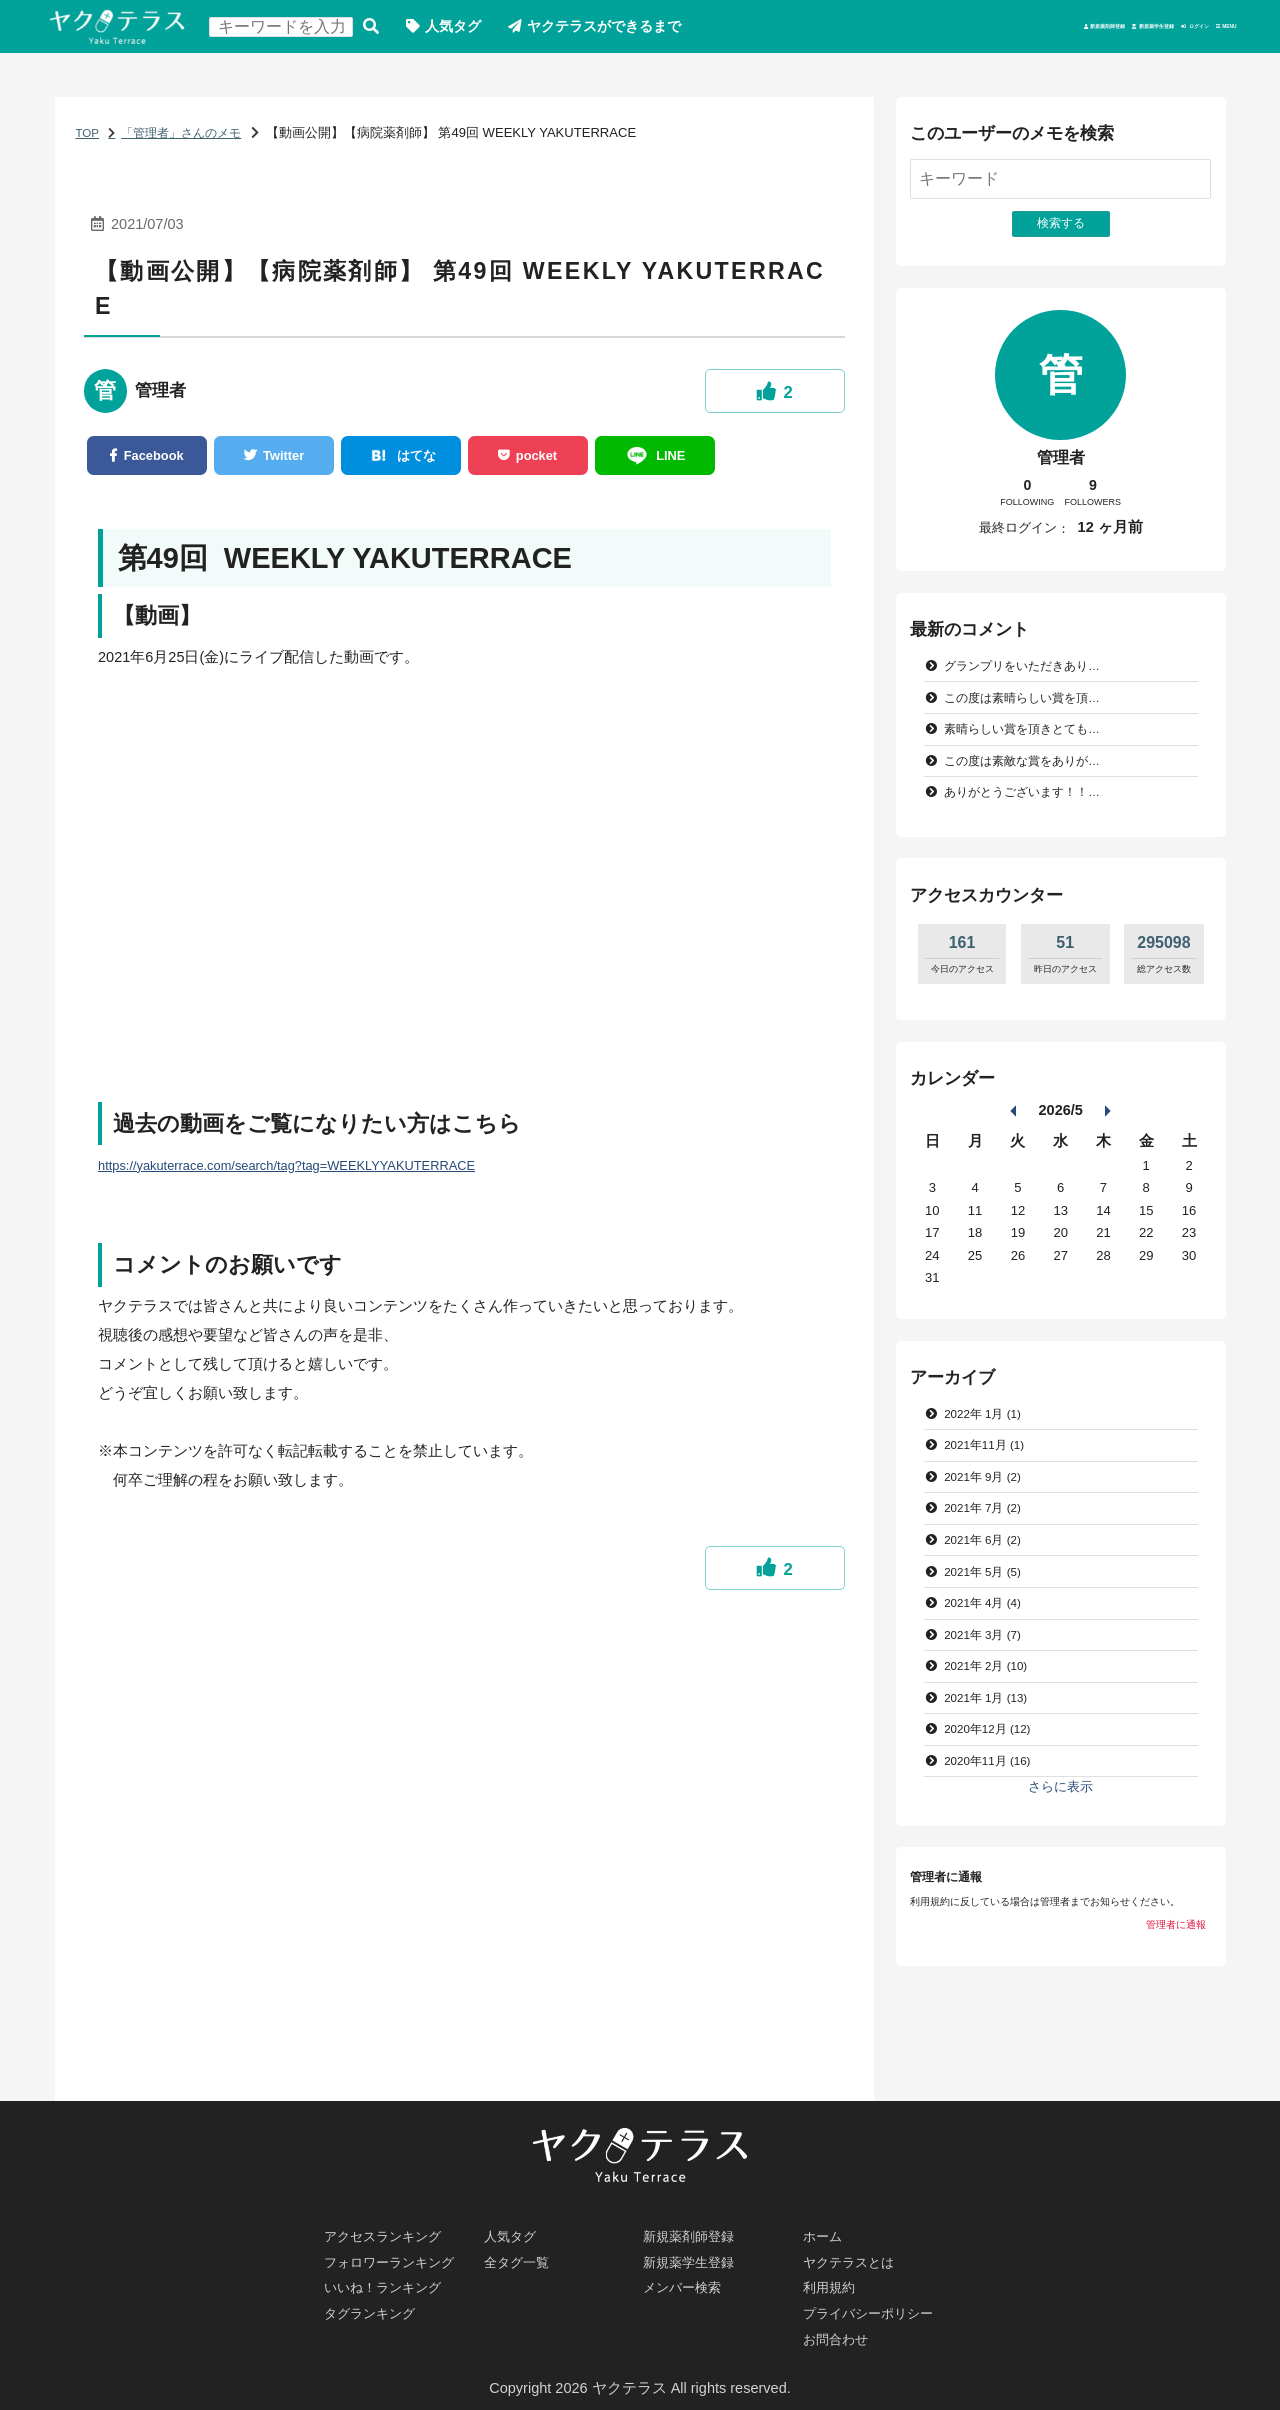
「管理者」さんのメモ (192, 139)
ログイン (1114, 30)
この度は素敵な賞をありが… (1030, 781)
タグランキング (377, 2308)
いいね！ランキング (392, 2279)
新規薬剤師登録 (840, 30)
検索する (391, 30)
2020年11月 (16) (994, 1807)
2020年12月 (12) (994, 1774)
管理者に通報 (1176, 1974)
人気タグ (477, 30)
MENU (1207, 30)
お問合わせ (840, 2337)
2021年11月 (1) (990, 1472)
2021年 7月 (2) (988, 1539)
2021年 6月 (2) (988, 1572)
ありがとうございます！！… (1030, 815)
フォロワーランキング (400, 2250)
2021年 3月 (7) (988, 1673)
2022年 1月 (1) (988, 1438)
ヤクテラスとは (855, 2250)
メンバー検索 (689, 2279)
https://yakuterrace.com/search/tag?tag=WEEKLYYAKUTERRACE (311, 1180)
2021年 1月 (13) (992, 1740)
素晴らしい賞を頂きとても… (1030, 748)
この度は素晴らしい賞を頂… (1030, 714)
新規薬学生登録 (987, 30)
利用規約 (833, 2279)
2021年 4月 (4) (988, 1640)
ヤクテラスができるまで (638, 30)
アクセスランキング (392, 2221)
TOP (89, 139)
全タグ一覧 (521, 2250)
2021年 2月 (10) (992, 1707)
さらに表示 (1060, 1835)
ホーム (825, 2221)
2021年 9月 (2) (988, 1505)
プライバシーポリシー (878, 2308)
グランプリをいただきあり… (1030, 680)
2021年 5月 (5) (988, 1606)
